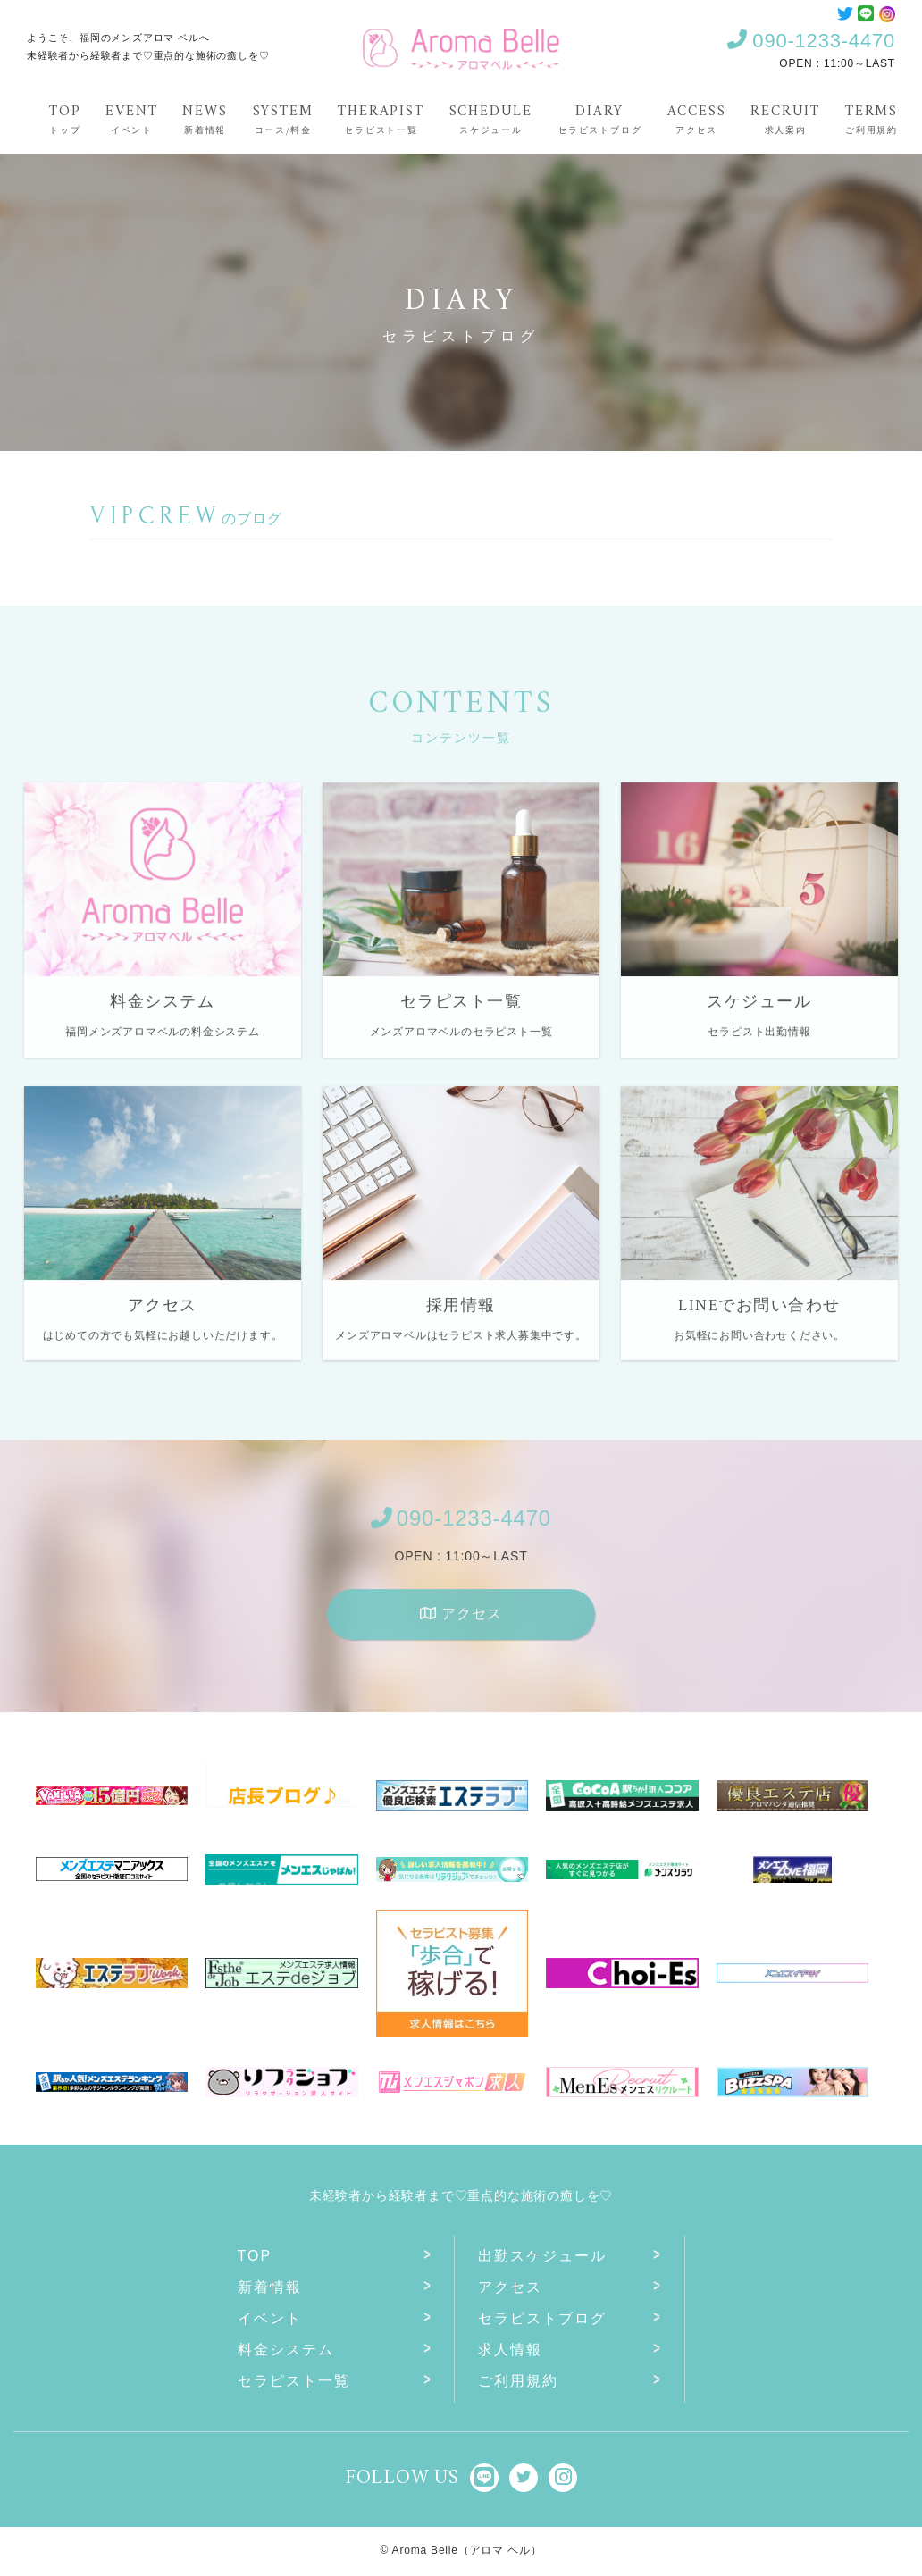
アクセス (460, 1624)
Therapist (380, 118)
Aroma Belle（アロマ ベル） (467, 2550)
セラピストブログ (542, 2318)
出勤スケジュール (542, 2255)
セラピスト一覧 (294, 2380)
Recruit (785, 118)
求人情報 (510, 2349)
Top (64, 118)
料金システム (286, 2349)
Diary (599, 118)
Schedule (490, 118)
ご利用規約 (518, 2380)
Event (131, 118)
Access (696, 118)
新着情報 (270, 2287)
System (283, 118)
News (204, 118)
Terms (871, 118)
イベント (270, 2318)
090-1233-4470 (811, 40)
